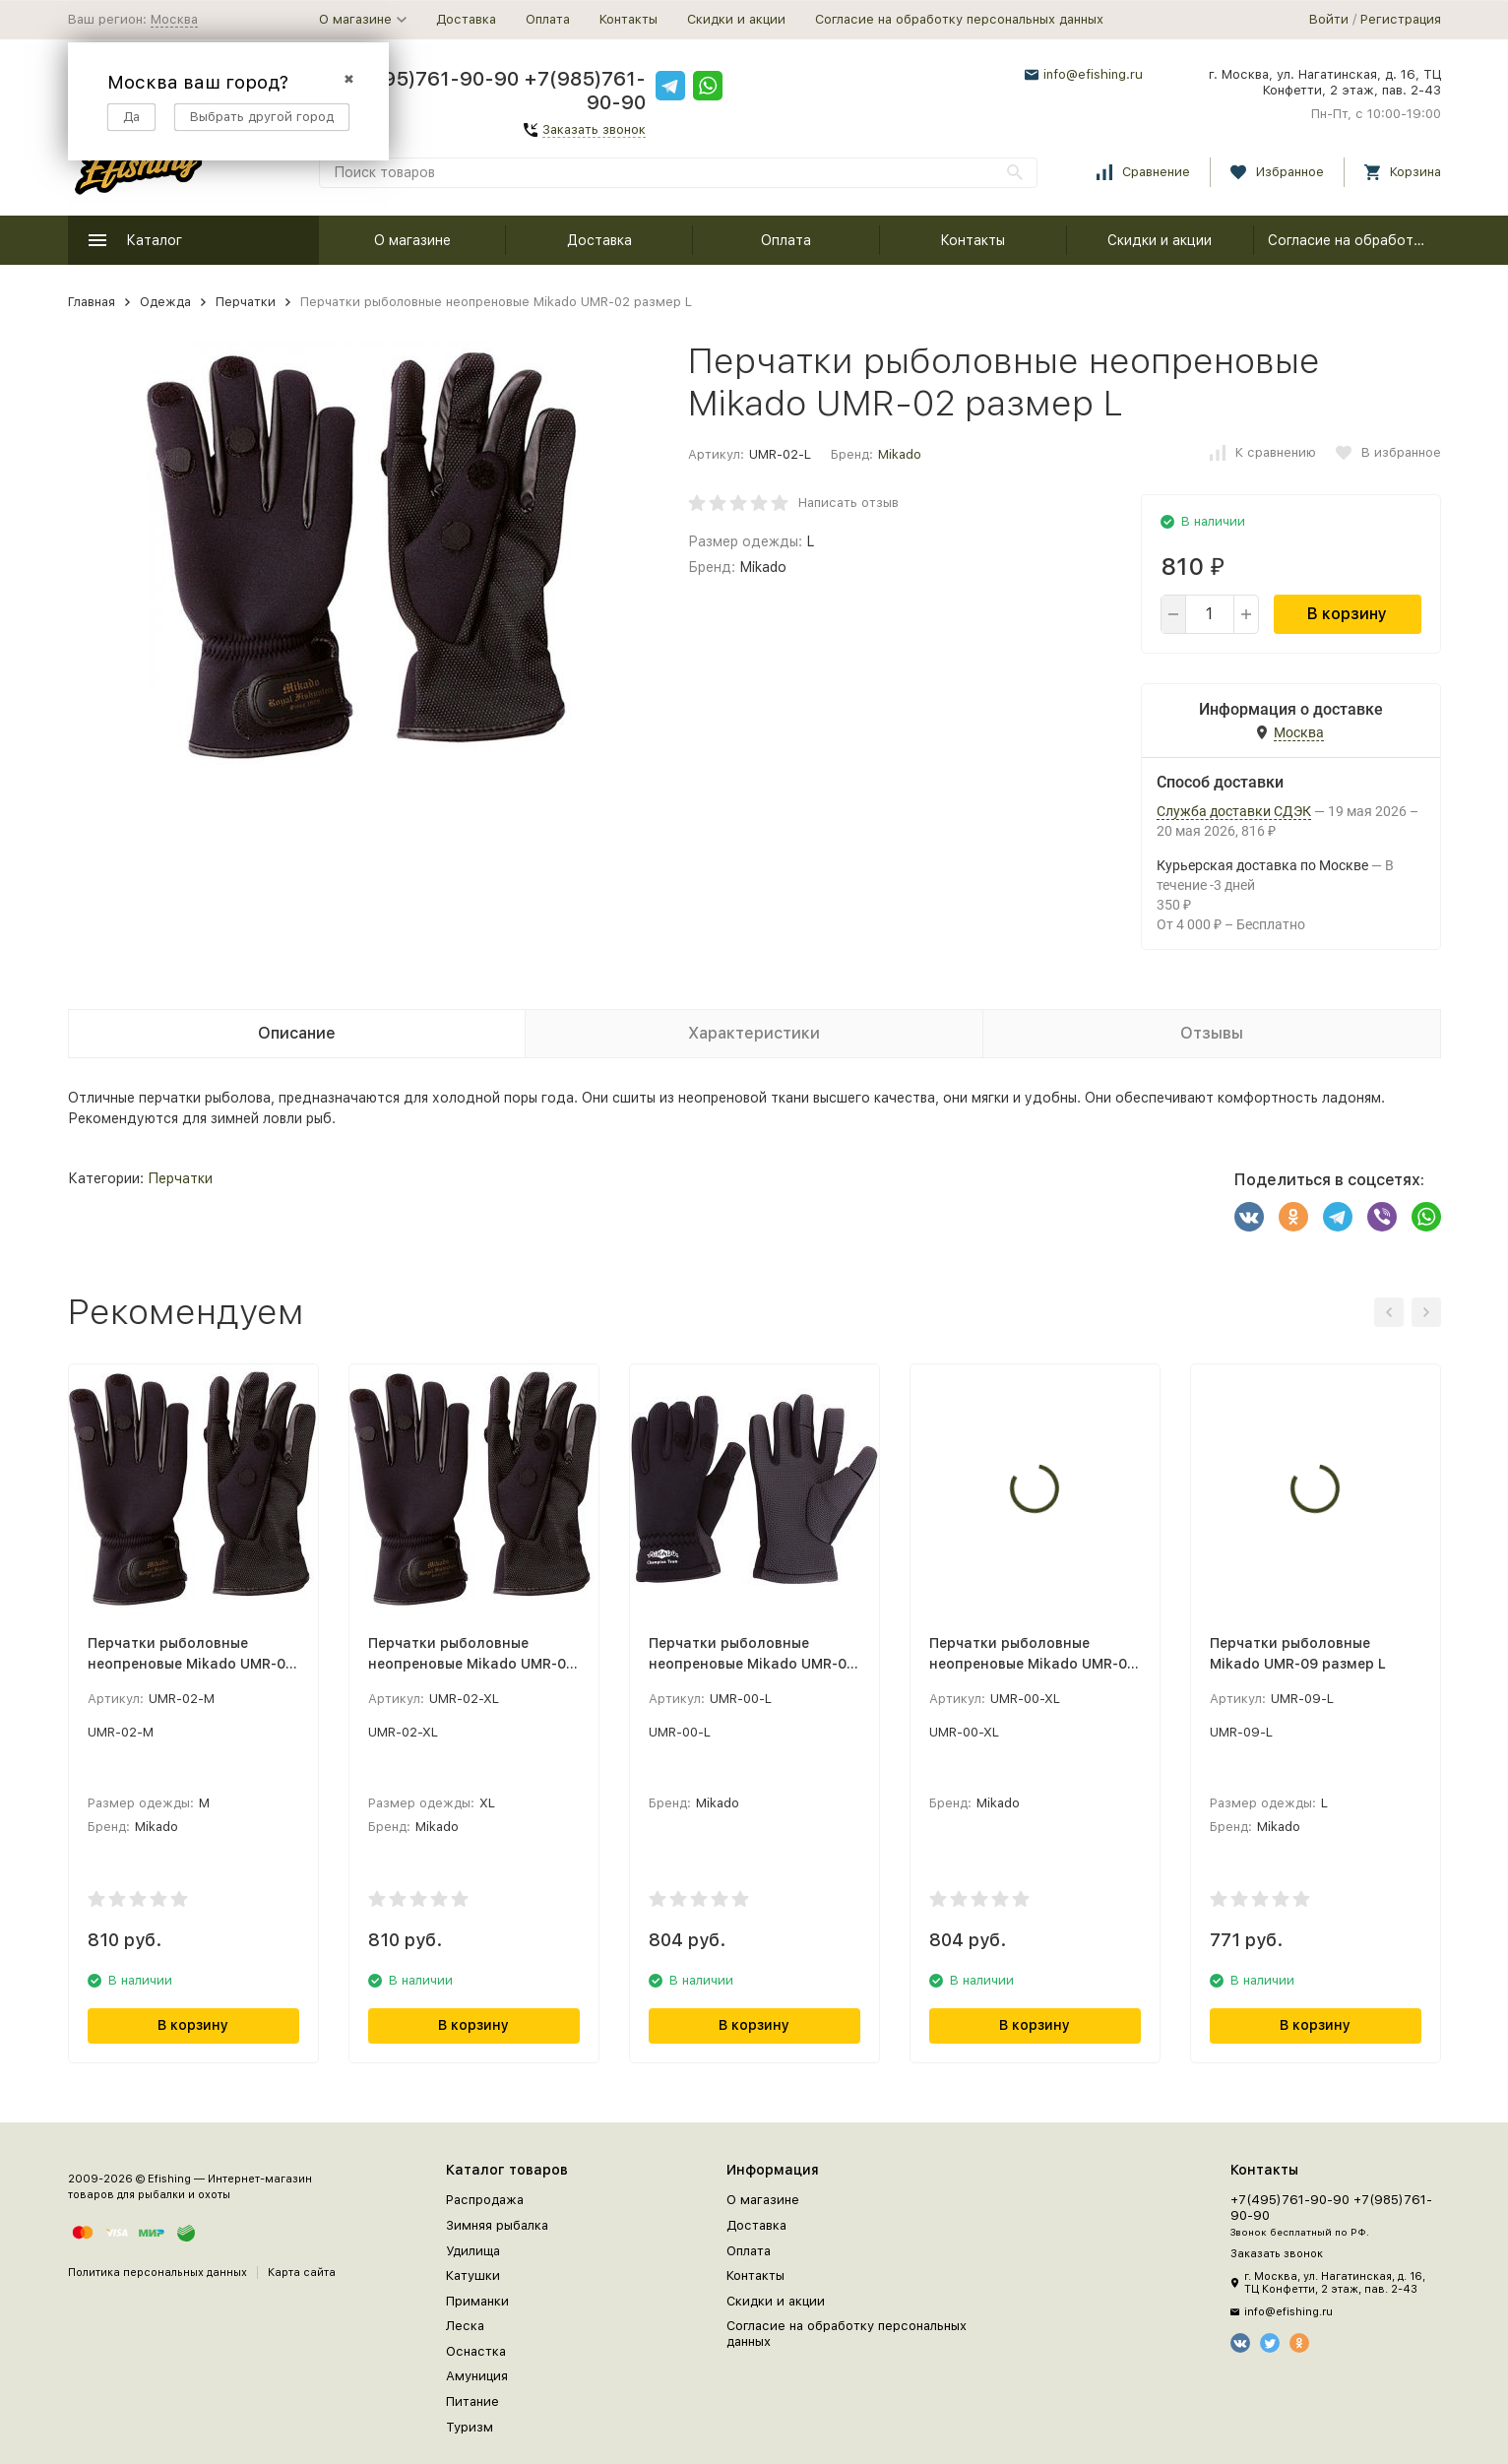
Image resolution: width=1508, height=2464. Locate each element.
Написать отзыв (848, 502)
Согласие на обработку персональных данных (959, 19)
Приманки (477, 2301)
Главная (91, 301)
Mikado (899, 454)
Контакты (628, 19)
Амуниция (477, 2376)
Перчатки (246, 301)
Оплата (548, 19)
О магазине (412, 240)
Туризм (469, 2427)
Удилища (473, 2250)
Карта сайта (302, 2272)
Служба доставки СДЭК (1234, 811)
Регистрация (1400, 19)
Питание (472, 2401)
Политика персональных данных (157, 2272)
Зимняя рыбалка (497, 2225)
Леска (465, 2325)
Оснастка (476, 2351)
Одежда (165, 301)
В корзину (1347, 613)
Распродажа (485, 2199)
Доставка (466, 19)
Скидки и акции (736, 19)
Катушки (473, 2275)
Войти (1329, 19)
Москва (174, 19)
